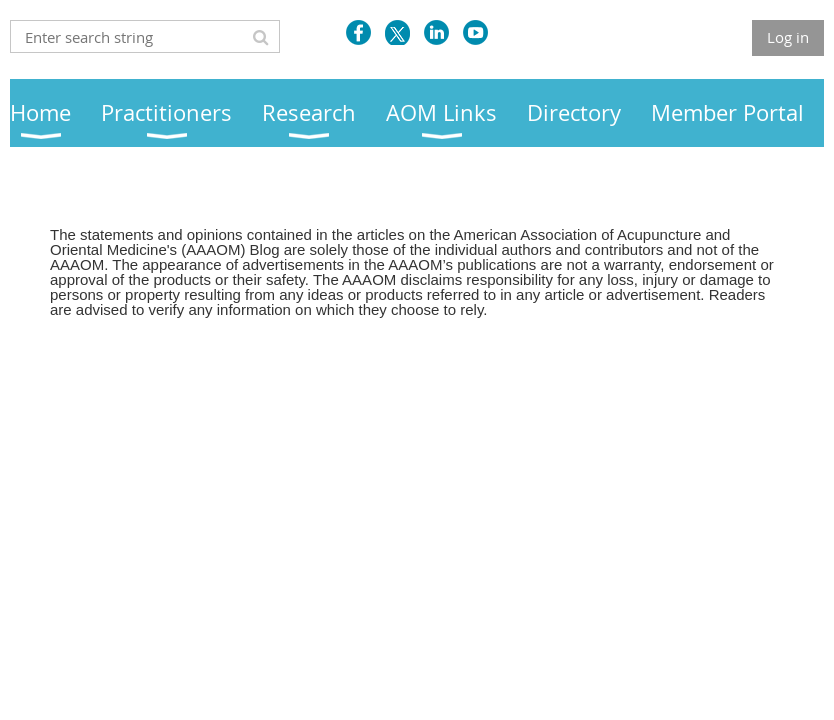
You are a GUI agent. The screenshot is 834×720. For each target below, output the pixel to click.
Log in (788, 37)
